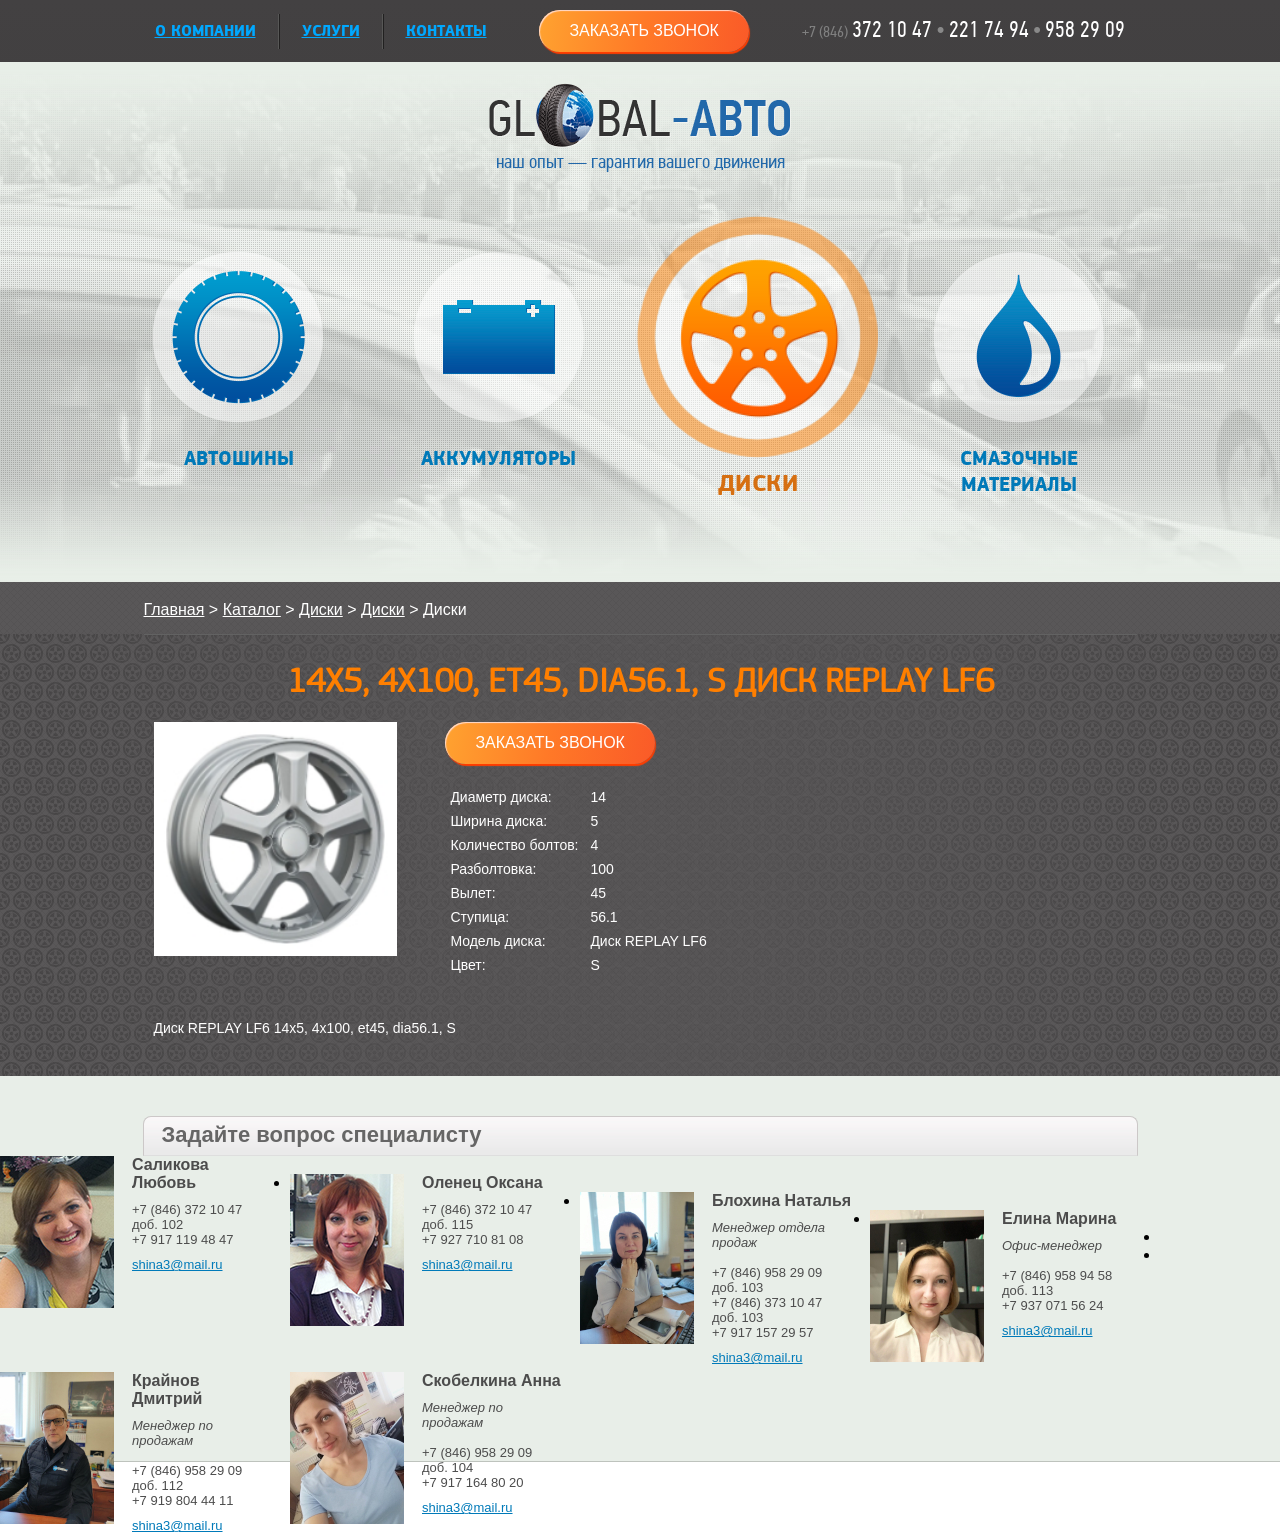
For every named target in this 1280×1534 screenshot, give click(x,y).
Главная (174, 609)
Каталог (252, 609)
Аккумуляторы (498, 361)
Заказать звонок (644, 30)
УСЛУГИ (331, 31)
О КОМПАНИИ (205, 31)
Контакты (446, 31)
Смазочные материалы (1018, 374)
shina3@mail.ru (177, 1264)
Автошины (238, 361)
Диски (758, 366)
